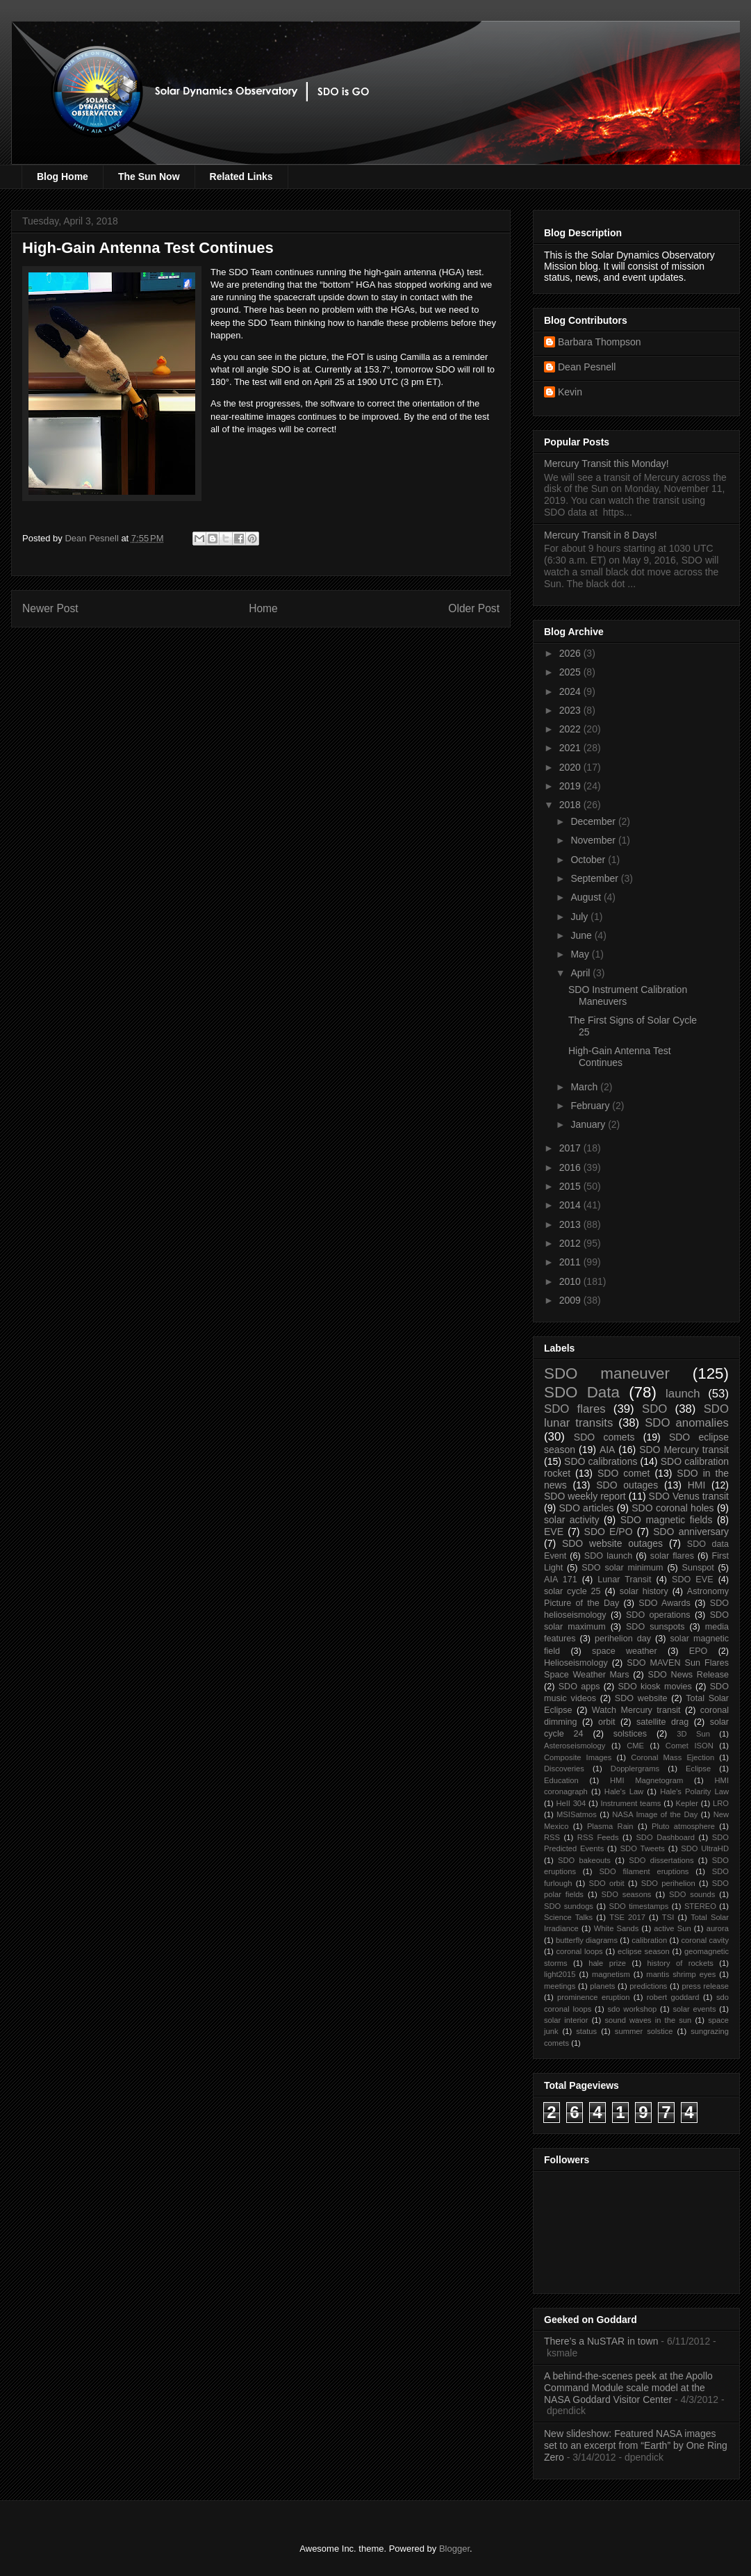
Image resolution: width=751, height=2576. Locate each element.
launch (683, 1393)
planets (602, 1986)
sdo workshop (632, 2009)
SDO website (641, 1698)
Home (263, 608)
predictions (648, 1986)
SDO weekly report (585, 1496)
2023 (571, 710)
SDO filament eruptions (643, 1871)
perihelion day (623, 1638)
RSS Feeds (598, 1837)
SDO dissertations (661, 1860)
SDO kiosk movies (654, 1686)
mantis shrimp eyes (681, 1974)
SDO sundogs (568, 1906)
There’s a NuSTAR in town (601, 2341)
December (594, 821)
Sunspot (698, 1568)
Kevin (570, 391)
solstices (630, 1734)
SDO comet (623, 1473)
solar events (694, 2009)
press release (705, 1986)
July (580, 916)
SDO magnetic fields (666, 1519)
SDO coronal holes (672, 1507)
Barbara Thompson (599, 341)
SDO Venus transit (689, 1496)
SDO (654, 1409)
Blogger (454, 2548)
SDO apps (579, 1686)
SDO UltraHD (705, 1848)
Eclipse (698, 1768)
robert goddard (673, 1997)
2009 (571, 1300)
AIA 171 (560, 1579)
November (594, 840)
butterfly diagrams (587, 1940)
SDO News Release (688, 1675)
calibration (649, 1940)
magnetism (611, 1974)
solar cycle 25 (572, 1591)
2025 (571, 672)
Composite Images (577, 1757)
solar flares (672, 1556)
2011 (571, 1262)
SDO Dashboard (665, 1837)
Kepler (687, 1803)
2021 (571, 747)
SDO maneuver (607, 1373)
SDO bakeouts (584, 1860)
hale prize (607, 1963)
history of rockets (680, 1963)
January (589, 1124)
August (586, 897)
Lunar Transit (624, 1579)
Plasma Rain (610, 1826)
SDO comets (604, 1437)
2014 (571, 1205)
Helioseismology (576, 1663)
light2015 (559, 1974)
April (581, 972)
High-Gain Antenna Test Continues (619, 1056)
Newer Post (50, 608)
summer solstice (644, 2031)
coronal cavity (705, 1940)
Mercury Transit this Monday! (606, 463)
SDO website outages (612, 1543)
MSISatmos (576, 1814)
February (591, 1105)
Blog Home (62, 176)
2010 (571, 1281)
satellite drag (662, 1722)
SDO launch (608, 1556)
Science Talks (568, 1917)
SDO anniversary (691, 1531)
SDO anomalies (687, 1422)
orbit (607, 1722)
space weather (624, 1651)
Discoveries (564, 1768)
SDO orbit (607, 1883)
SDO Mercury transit (684, 1449)
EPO (698, 1651)
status (586, 2031)
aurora (718, 1928)
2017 (571, 1148)
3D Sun (693, 1734)
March (585, 1086)
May (580, 954)
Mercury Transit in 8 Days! (600, 535)
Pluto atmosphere (683, 1826)
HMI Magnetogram (646, 1780)
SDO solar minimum (622, 1568)
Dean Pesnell (587, 366)
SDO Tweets (642, 1848)
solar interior (566, 2020)
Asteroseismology (574, 1745)
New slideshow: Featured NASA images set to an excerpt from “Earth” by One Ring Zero (635, 2445)
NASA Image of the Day (655, 1814)
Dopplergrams (635, 1768)
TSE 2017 (627, 1917)
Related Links (241, 176)
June (582, 935)
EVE (553, 1531)
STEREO (700, 1906)
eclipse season (644, 1951)
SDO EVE (692, 1579)
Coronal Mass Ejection (672, 1757)
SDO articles (586, 1507)
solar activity (572, 1519)
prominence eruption (593, 1997)
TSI (668, 1917)
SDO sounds (692, 1894)
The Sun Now (149, 176)
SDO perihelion (668, 1883)
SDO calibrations (600, 1461)
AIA (608, 1449)
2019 (571, 785)
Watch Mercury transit (636, 1710)
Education (561, 1780)
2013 (571, 1224)
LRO (721, 1803)
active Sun (672, 1928)
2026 (571, 653)
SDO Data (582, 1392)
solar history (644, 1591)
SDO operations (658, 1615)
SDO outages (627, 1485)
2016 (571, 1167)
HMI (697, 1485)
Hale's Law (623, 1791)
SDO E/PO (608, 1531)
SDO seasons (627, 1894)
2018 (571, 804)
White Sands (616, 1928)
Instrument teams (630, 1803)
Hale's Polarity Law (694, 1791)
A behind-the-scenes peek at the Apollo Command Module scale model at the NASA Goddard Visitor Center (628, 2387)
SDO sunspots (655, 1627)
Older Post (474, 608)
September (595, 878)
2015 (571, 1186)
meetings (559, 1986)
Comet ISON (689, 1745)
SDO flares (575, 1409)
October (589, 859)
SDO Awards (664, 1603)
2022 (571, 729)
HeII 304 (571, 1803)
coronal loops (579, 1951)
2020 (571, 767)
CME (635, 1745)
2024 (571, 691)
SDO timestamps (639, 1906)
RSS (552, 1837)
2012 (571, 1243)
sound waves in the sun (647, 2020)
